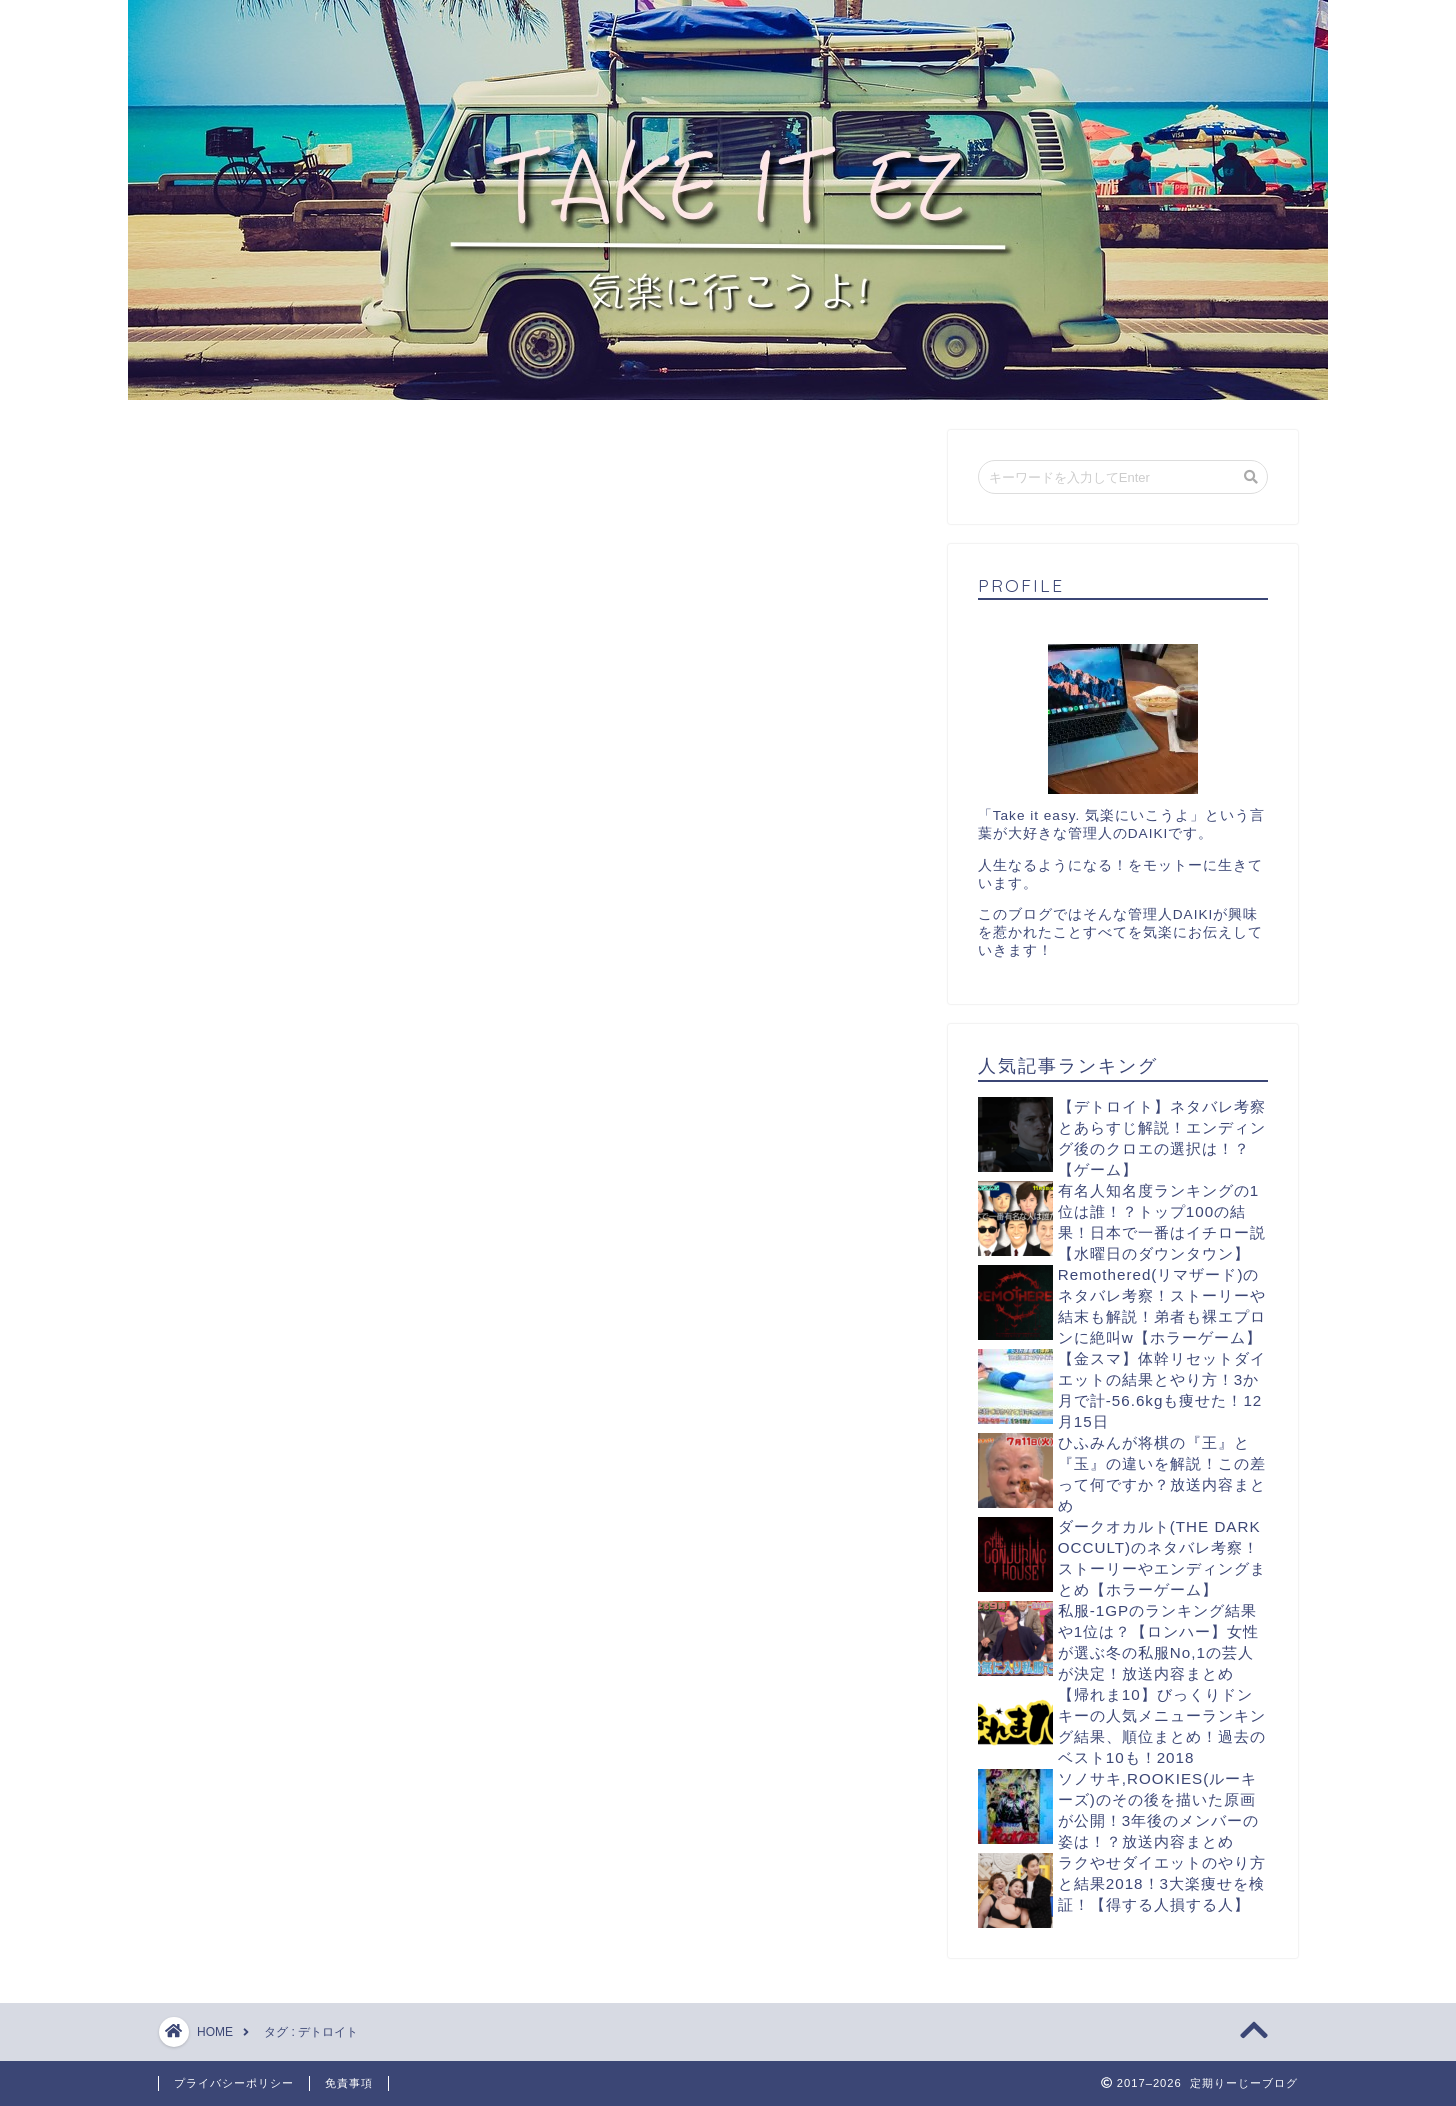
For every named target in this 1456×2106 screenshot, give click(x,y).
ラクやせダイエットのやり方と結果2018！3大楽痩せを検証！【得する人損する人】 (1162, 1883)
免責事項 (349, 2083)
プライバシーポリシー (234, 2083)
